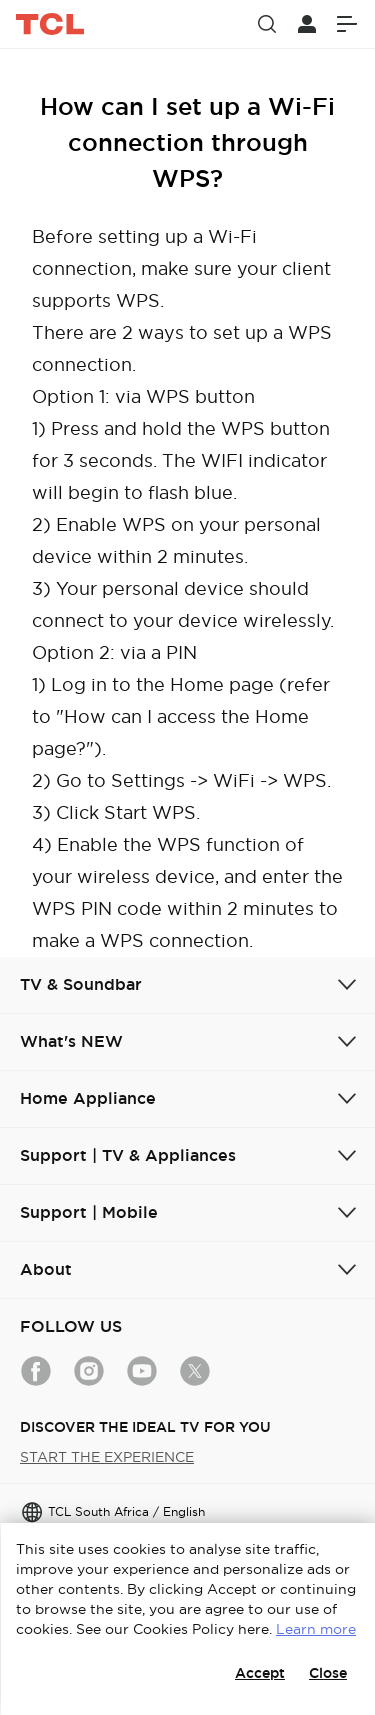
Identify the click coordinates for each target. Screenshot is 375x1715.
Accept (260, 1673)
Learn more (316, 1629)
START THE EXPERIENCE (107, 1457)
